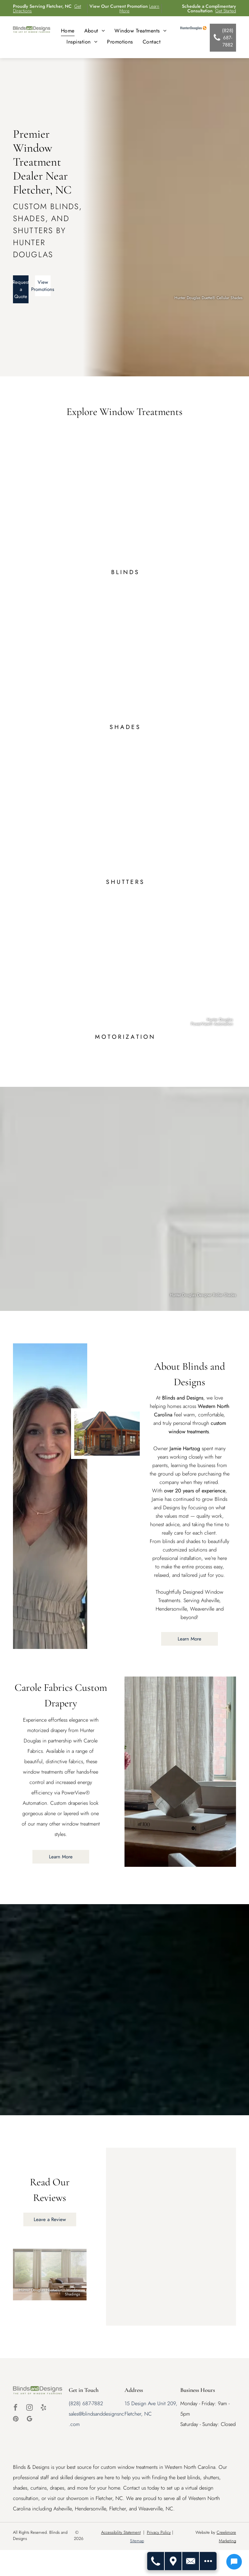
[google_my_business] (29, 2419)
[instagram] (29, 2408)
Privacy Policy (159, 2532)
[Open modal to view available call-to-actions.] (208, 2561)
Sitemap (137, 2541)
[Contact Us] (191, 2561)
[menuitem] (67, 30)
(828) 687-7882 (86, 2403)
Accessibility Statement (121, 2532)
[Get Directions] (173, 2561)
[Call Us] (156, 2561)
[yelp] (43, 2408)
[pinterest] (15, 2419)
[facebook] (15, 2408)
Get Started (225, 10)
